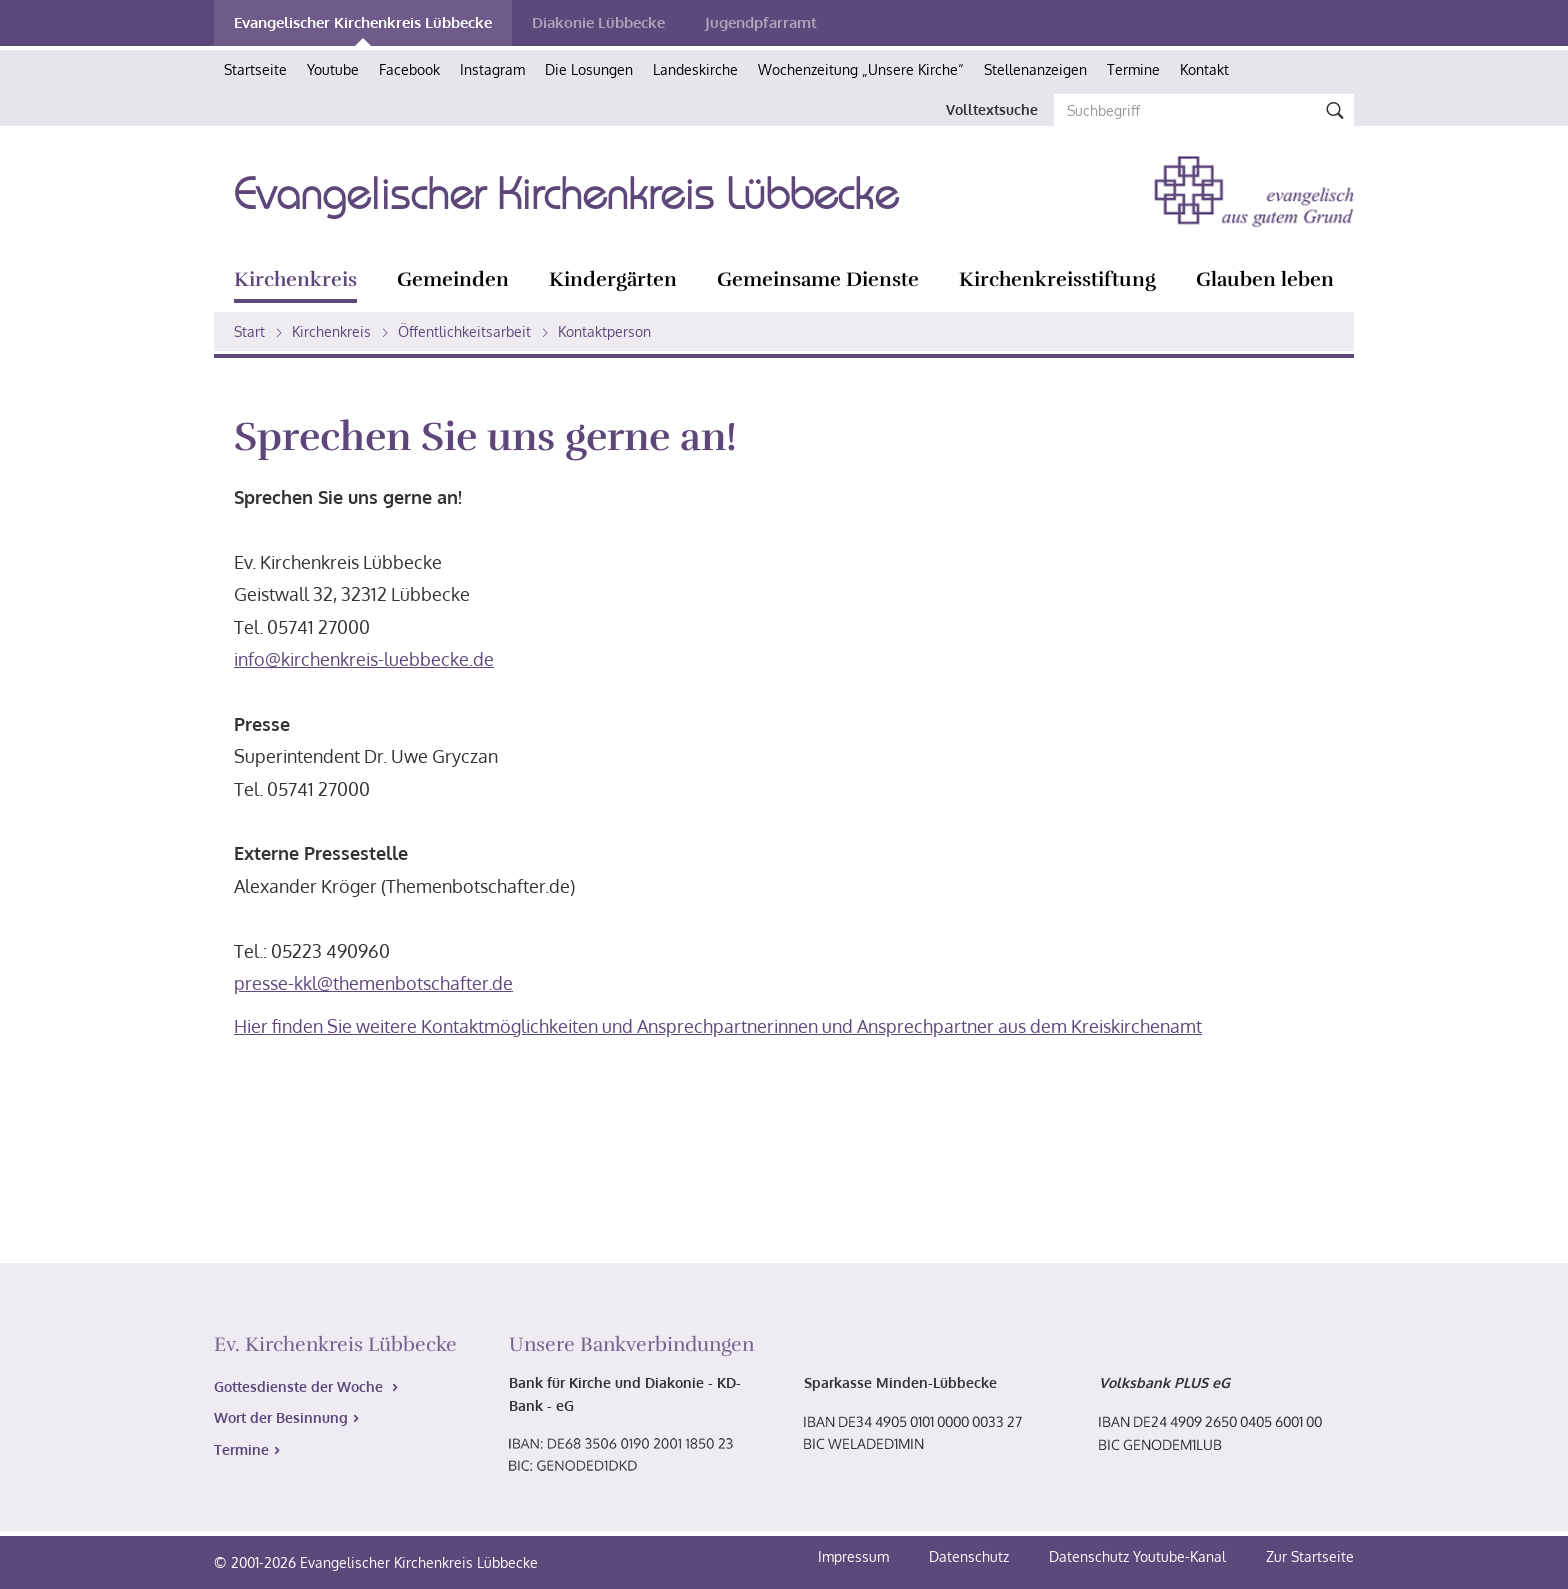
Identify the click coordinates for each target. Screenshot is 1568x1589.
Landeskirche (695, 69)
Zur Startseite (1310, 1556)
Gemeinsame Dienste (818, 279)
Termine (1133, 69)
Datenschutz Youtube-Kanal (1137, 1556)
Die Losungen (589, 69)
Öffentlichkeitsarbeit (464, 331)
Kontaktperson (604, 331)
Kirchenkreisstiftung (1057, 279)
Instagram (492, 69)
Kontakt (1204, 69)
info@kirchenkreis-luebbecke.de (364, 659)
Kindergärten (613, 279)
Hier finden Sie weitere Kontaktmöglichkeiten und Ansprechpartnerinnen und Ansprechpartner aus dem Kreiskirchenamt (718, 1026)
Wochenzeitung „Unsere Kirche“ (861, 69)
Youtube (333, 69)
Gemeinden (453, 279)
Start (249, 331)
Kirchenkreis (295, 279)
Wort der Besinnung (281, 1417)
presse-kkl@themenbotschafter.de (373, 983)
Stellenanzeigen (1035, 69)
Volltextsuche (992, 109)
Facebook (409, 69)
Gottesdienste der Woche (300, 1386)
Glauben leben (1265, 279)
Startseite (255, 69)
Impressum (855, 1556)
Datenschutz (971, 1556)
